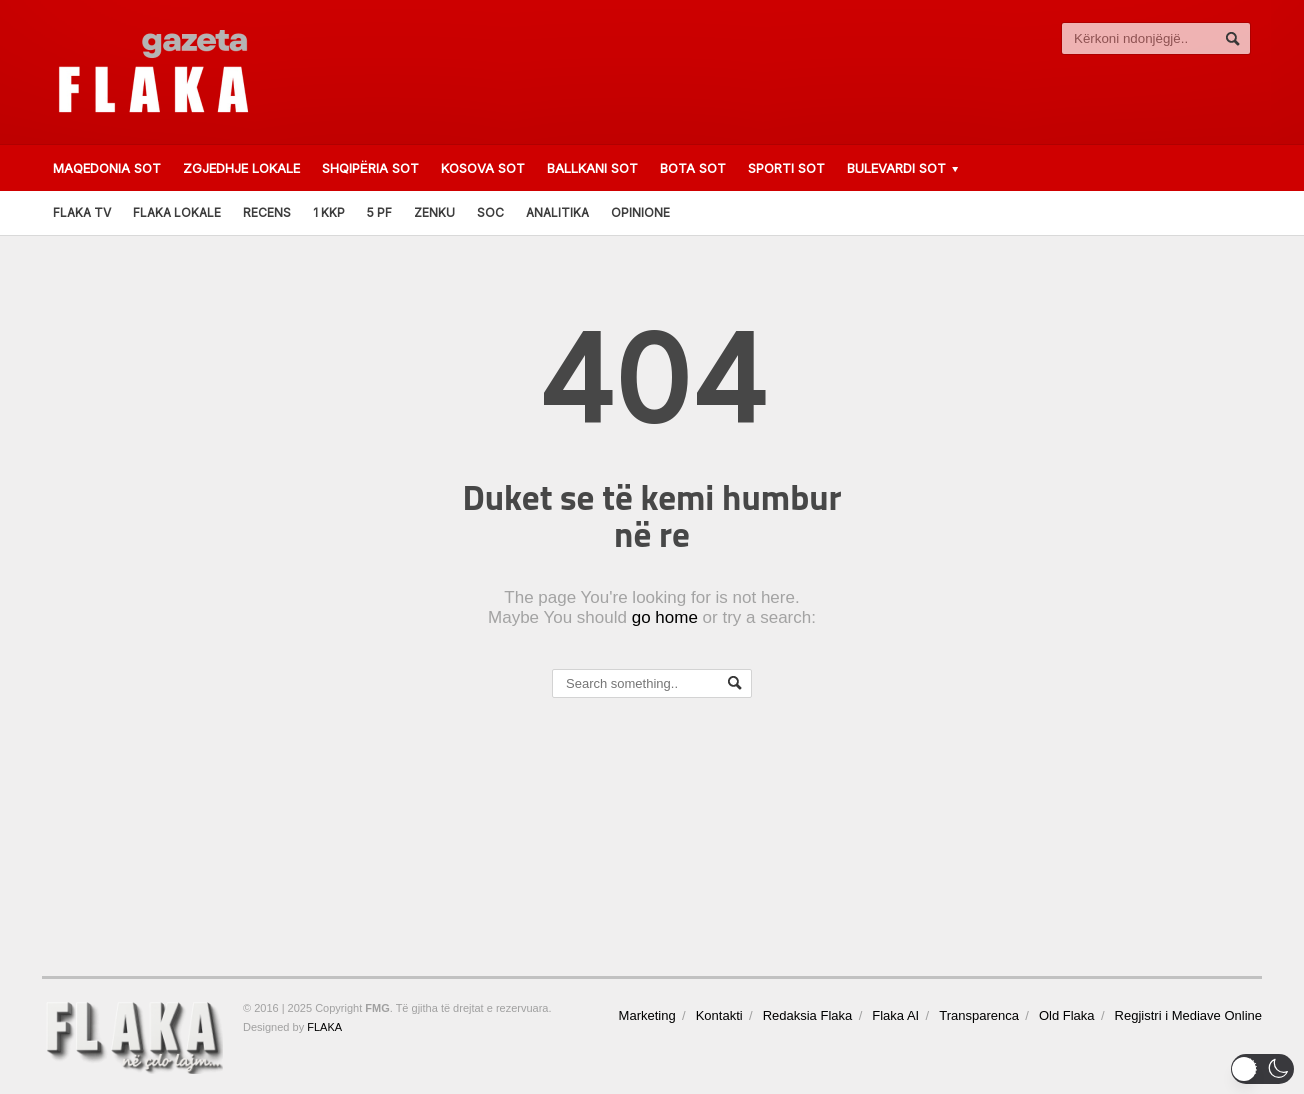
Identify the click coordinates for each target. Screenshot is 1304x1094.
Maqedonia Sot (107, 168)
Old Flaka (1067, 1015)
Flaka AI (895, 1015)
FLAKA (324, 1027)
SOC (490, 212)
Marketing (647, 1015)
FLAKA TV (82, 212)
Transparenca (979, 1015)
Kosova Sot (483, 168)
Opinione (640, 212)
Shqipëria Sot (370, 168)
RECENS (267, 212)
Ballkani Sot (592, 168)
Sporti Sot (786, 168)
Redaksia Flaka (808, 1015)
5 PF (379, 212)
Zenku (434, 212)
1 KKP (329, 212)
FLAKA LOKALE (177, 212)
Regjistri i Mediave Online (1188, 1015)
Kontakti (719, 1015)
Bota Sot (693, 168)
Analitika (557, 212)
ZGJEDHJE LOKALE (241, 168)
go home (665, 617)
